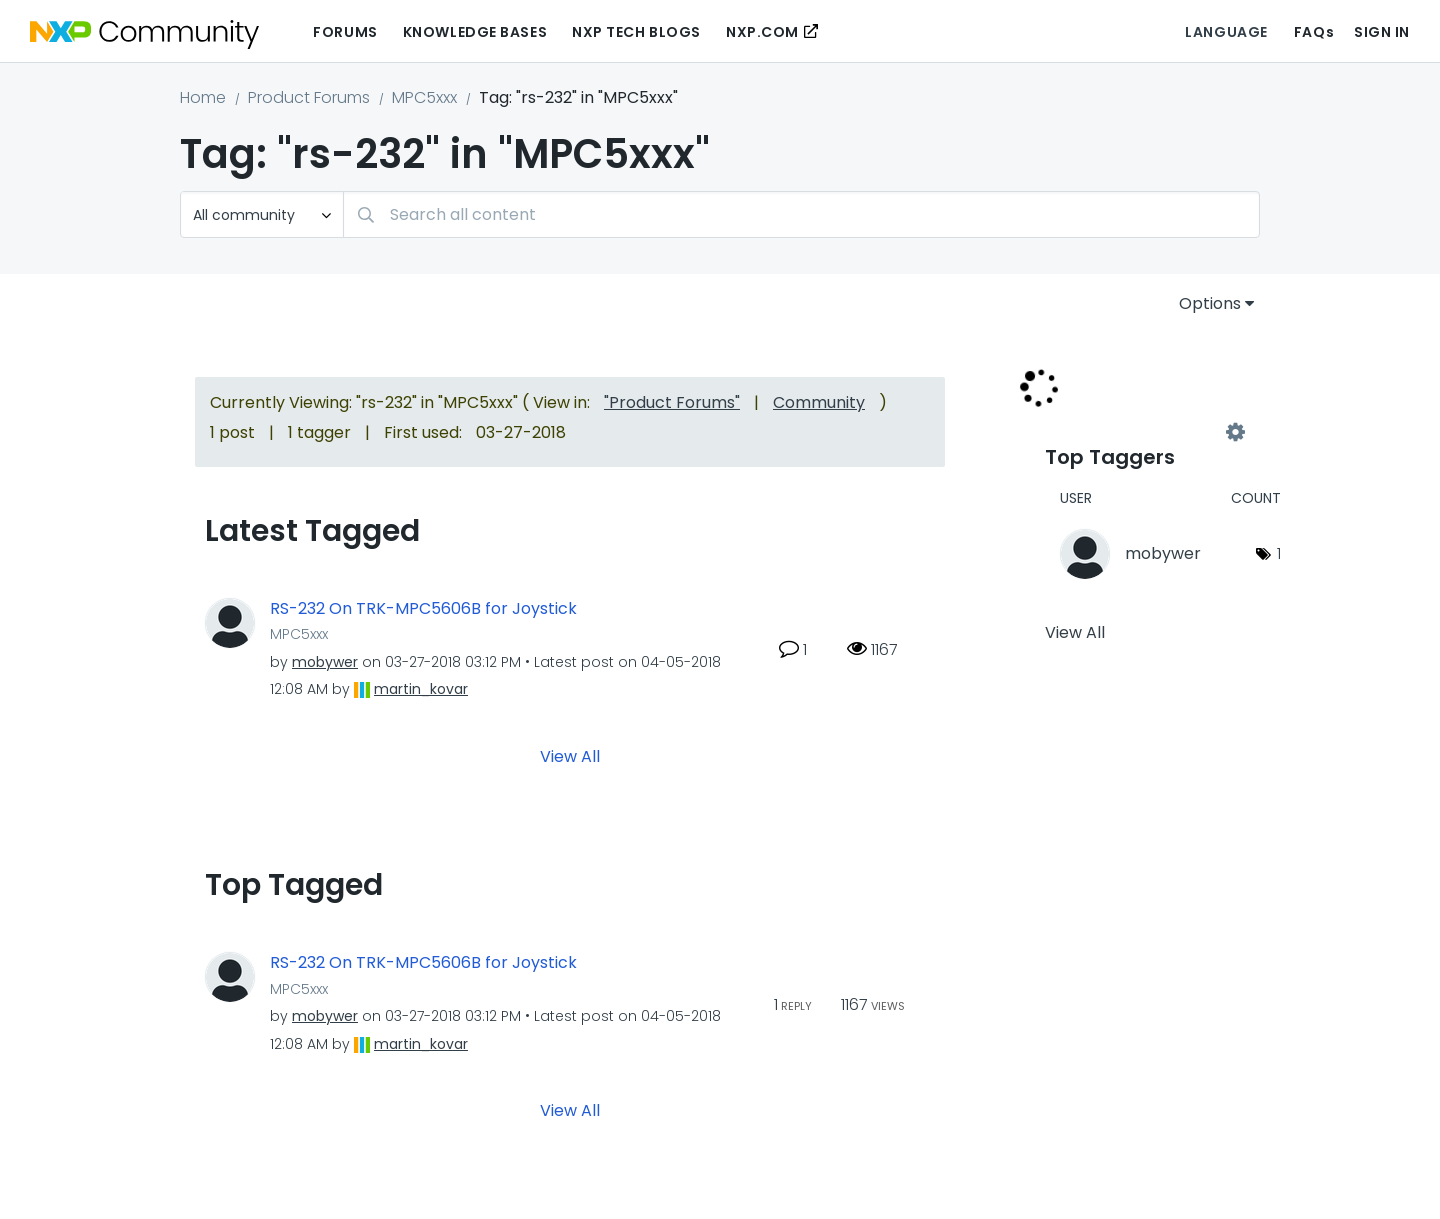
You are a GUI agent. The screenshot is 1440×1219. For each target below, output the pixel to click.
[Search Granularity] (262, 214)
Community (819, 402)
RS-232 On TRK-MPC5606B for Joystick (423, 609)
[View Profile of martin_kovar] (421, 689)
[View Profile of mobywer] (325, 662)
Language (1226, 32)
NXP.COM (762, 32)
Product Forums (309, 97)
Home (203, 97)
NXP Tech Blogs (636, 32)
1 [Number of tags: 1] (1279, 553)
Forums (345, 32)
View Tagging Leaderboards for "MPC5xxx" (1140, 432)
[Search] (801, 214)
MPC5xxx (424, 97)
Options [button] (1210, 303)
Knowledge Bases (475, 32)
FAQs (1314, 32)
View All (570, 756)
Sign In (1382, 32)
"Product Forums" (672, 402)
